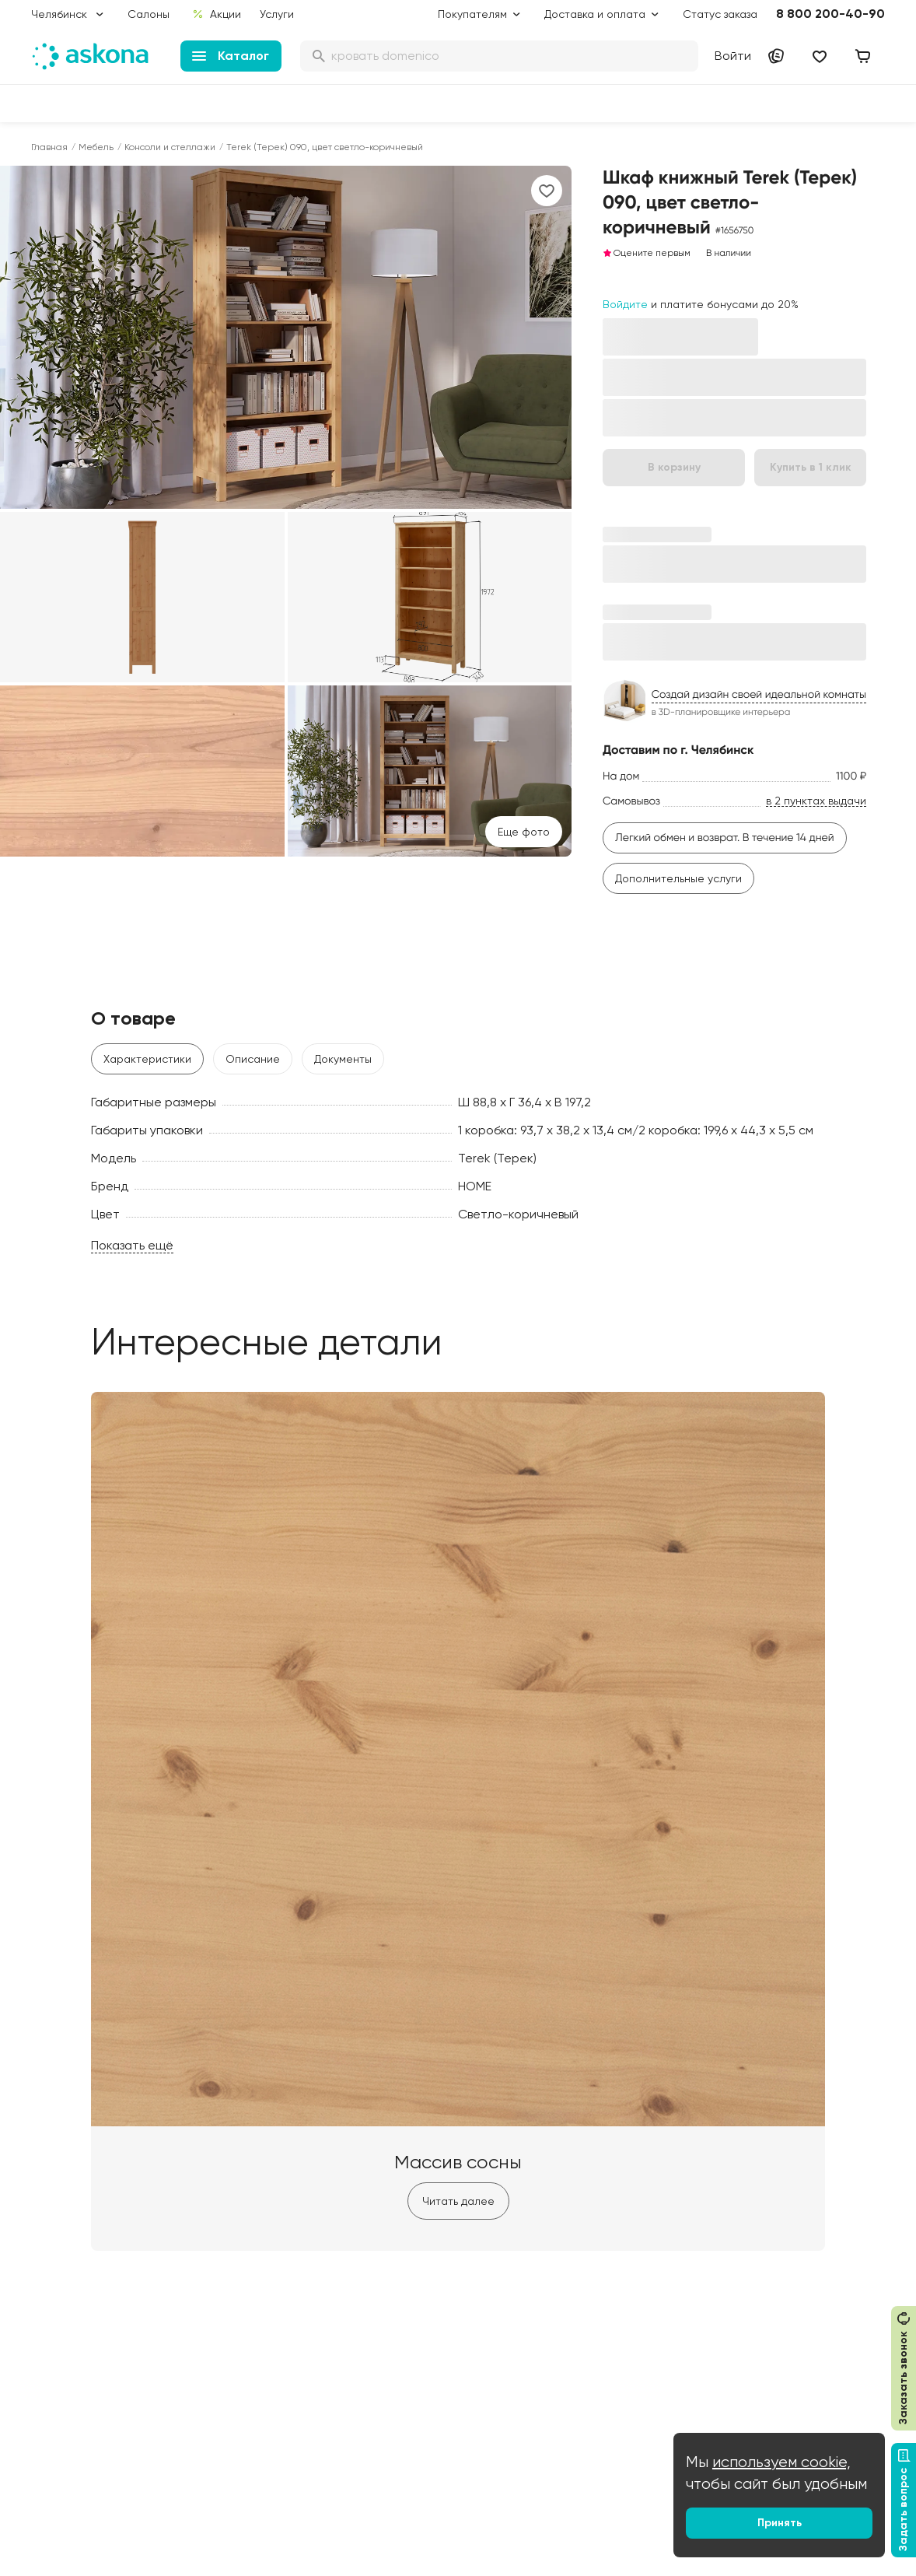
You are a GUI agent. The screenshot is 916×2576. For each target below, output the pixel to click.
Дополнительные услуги (678, 878)
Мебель (96, 147)
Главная (49, 147)
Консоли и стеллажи (169, 147)
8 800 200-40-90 (830, 13)
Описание (253, 1059)
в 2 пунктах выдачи (816, 801)
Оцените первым (646, 252)
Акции (216, 14)
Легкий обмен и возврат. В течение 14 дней (724, 838)
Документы (343, 1059)
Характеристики (147, 1059)
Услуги (277, 14)
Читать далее (458, 2201)
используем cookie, (781, 2462)
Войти (733, 55)
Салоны (149, 14)
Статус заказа (720, 14)
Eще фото (524, 831)
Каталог (230, 55)
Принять (779, 2522)
